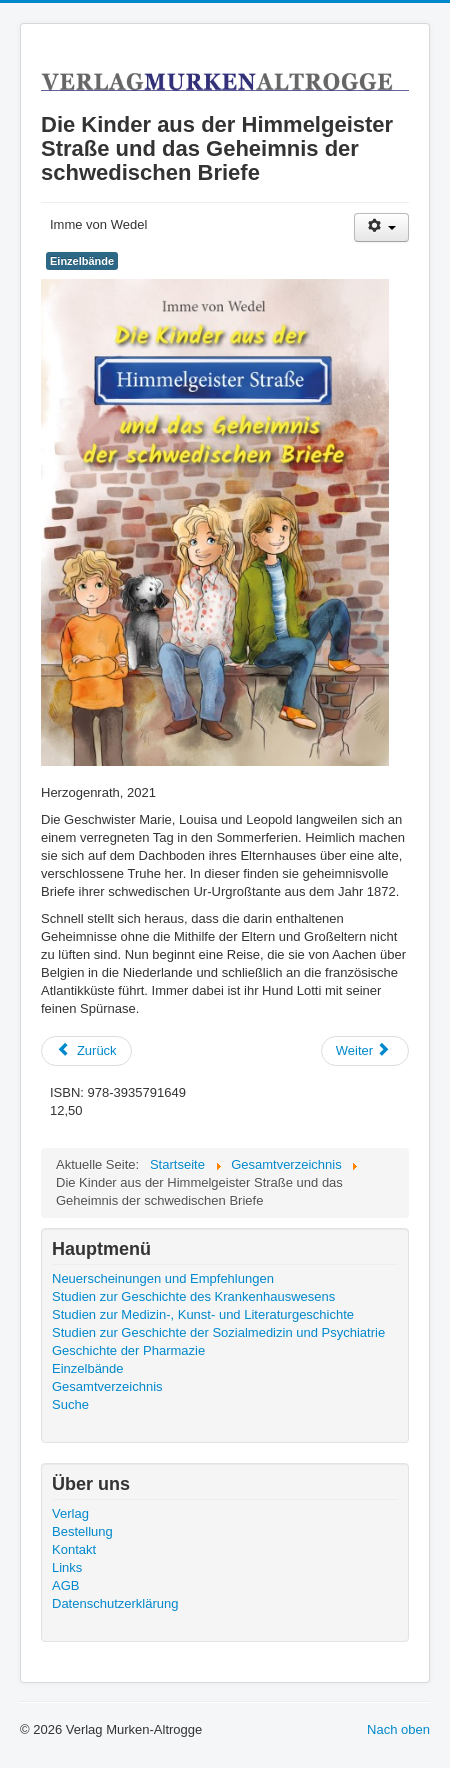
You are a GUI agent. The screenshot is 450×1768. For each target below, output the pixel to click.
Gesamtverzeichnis (107, 1386)
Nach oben (398, 1729)
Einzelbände (82, 261)
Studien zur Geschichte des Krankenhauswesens (193, 1296)
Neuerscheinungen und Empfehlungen (163, 1278)
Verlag (70, 1513)
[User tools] (381, 227)
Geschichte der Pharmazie (128, 1350)
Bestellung (82, 1531)
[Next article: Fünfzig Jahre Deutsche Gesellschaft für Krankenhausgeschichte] (365, 1051)
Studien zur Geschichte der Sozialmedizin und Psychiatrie (218, 1332)
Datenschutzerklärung (115, 1603)
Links (67, 1567)
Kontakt (74, 1549)
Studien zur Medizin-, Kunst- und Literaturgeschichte (203, 1314)
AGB (65, 1585)
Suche (70, 1404)
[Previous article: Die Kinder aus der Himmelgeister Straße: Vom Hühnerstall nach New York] (86, 1051)
